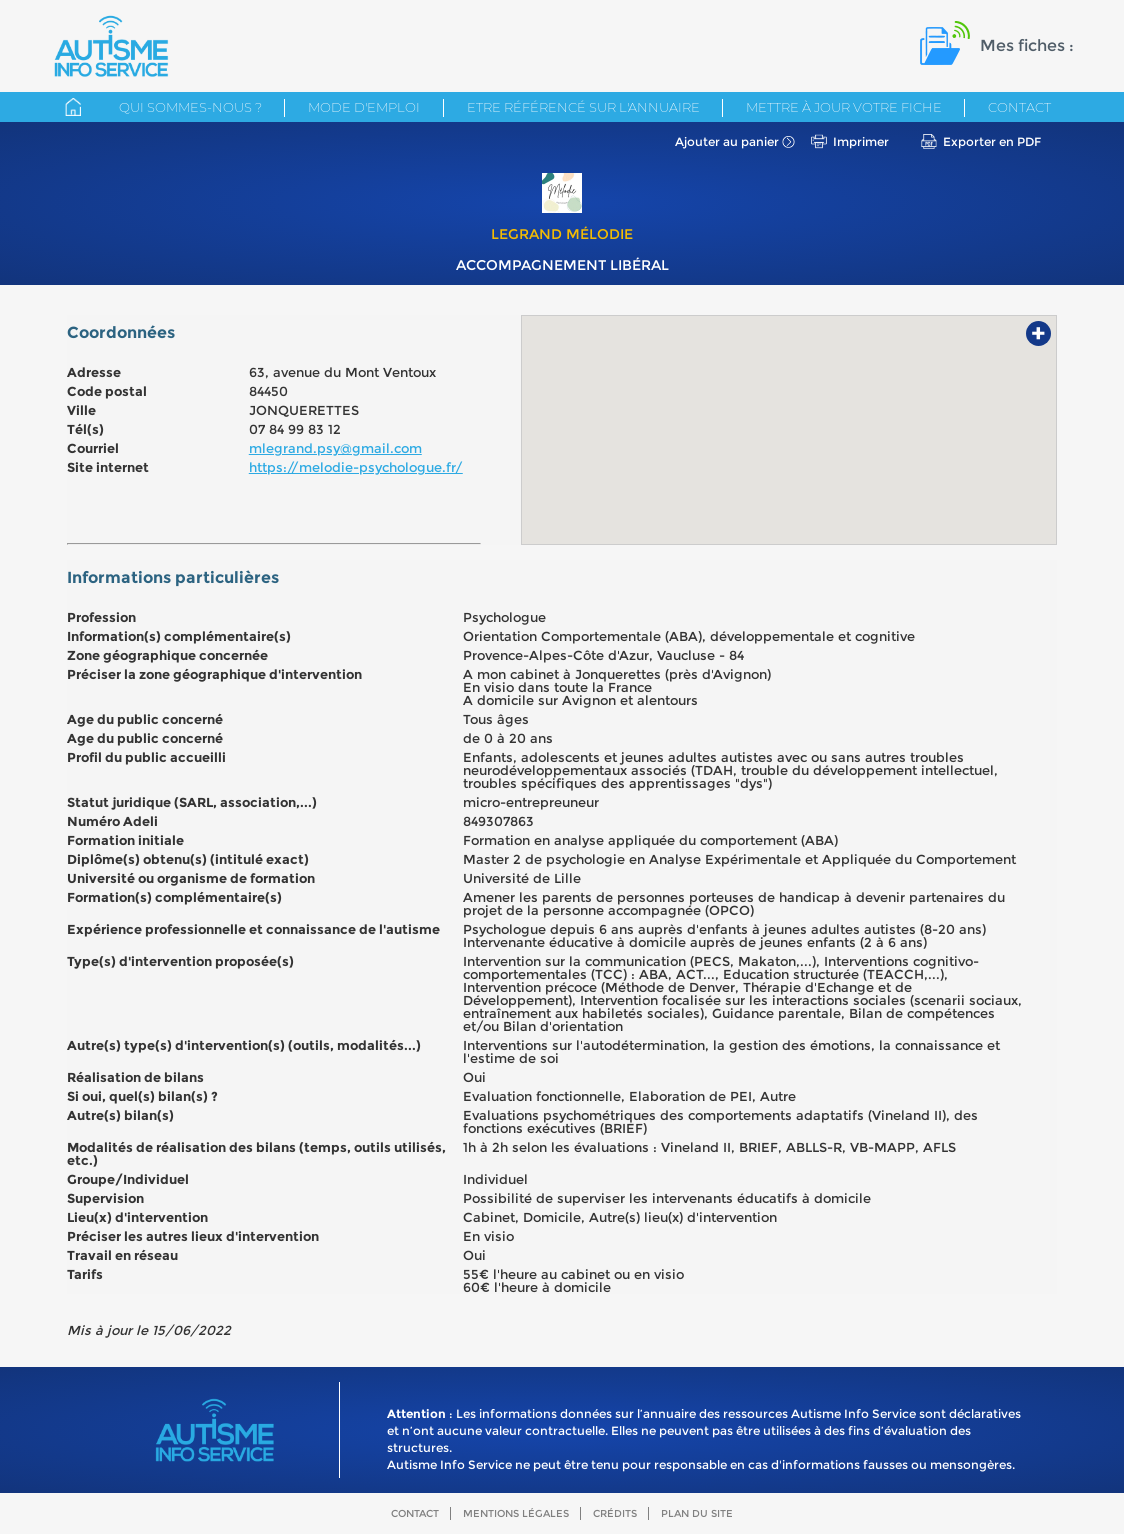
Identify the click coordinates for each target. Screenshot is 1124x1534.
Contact (1019, 107)
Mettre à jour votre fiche (844, 107)
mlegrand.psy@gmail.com (335, 448)
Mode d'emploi (364, 107)
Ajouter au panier (727, 141)
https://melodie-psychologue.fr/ (356, 467)
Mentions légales (516, 1513)
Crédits (615, 1513)
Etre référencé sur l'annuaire (583, 107)
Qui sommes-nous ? (190, 107)
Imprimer (861, 141)
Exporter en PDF (992, 141)
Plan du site (697, 1513)
